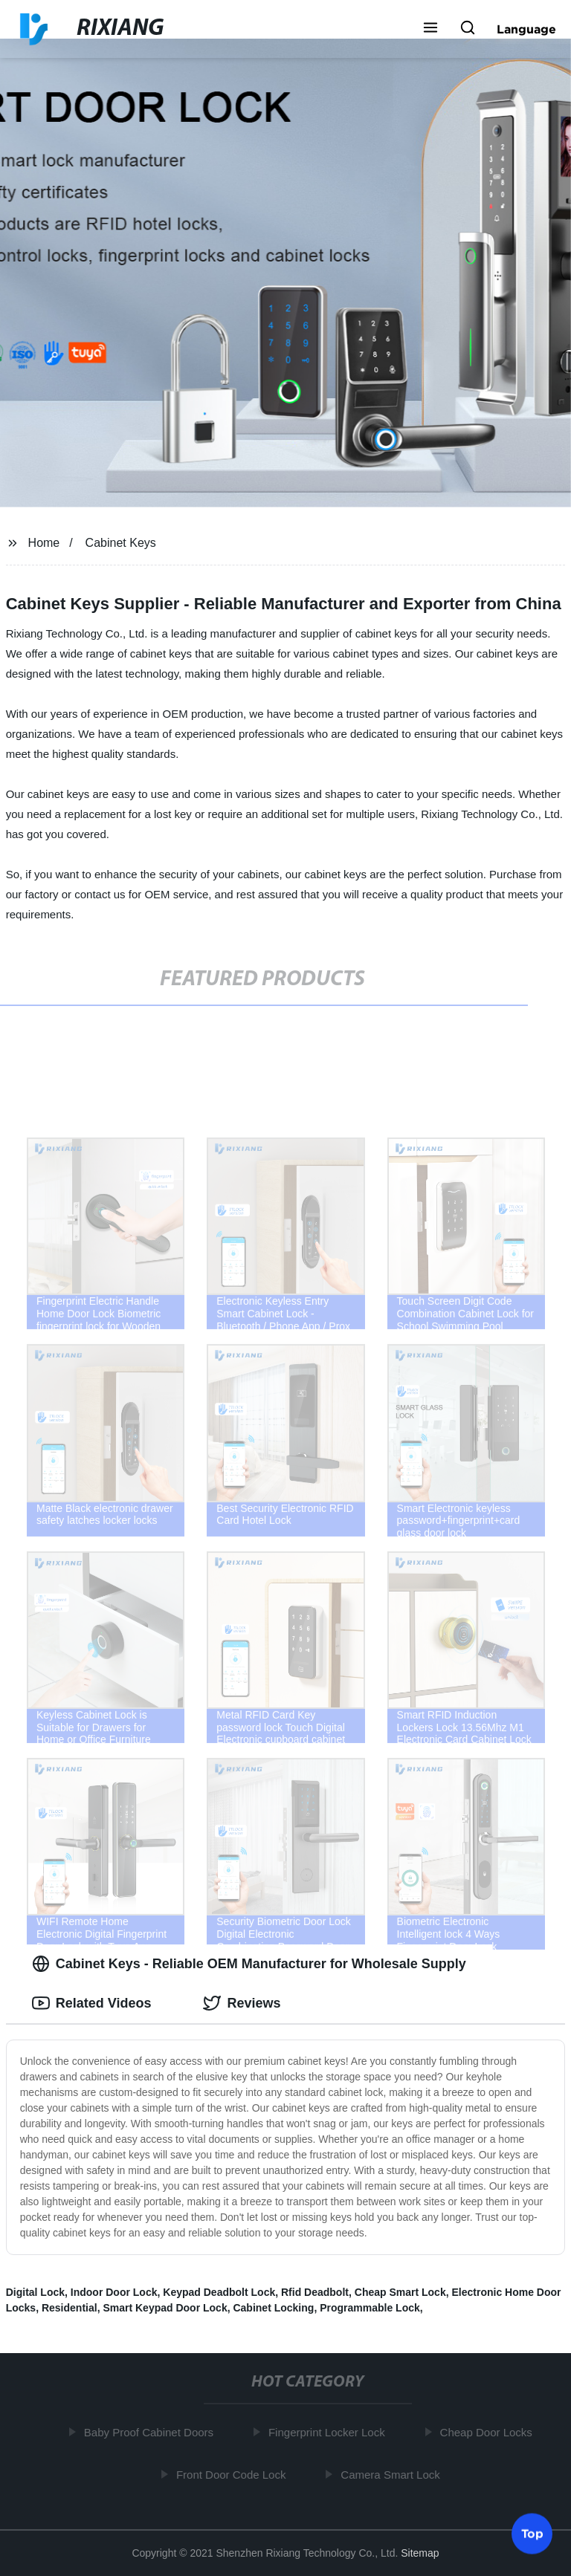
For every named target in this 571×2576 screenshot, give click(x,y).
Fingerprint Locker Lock (329, 2432)
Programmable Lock (370, 2308)
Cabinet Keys (121, 542)
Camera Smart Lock (392, 2474)
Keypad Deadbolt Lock (219, 2292)
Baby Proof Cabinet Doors (151, 2432)
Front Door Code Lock (234, 2474)
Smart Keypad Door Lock (165, 2308)
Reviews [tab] (241, 2003)
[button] (430, 29)
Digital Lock (35, 2292)
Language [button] (526, 29)
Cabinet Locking (273, 2308)
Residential (69, 2308)
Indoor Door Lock (114, 2292)
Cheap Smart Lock (400, 2292)
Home (44, 542)
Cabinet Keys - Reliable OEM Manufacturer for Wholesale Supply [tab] (249, 1964)
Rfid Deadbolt (315, 2292)
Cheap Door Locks (489, 2432)
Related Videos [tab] (92, 2003)
